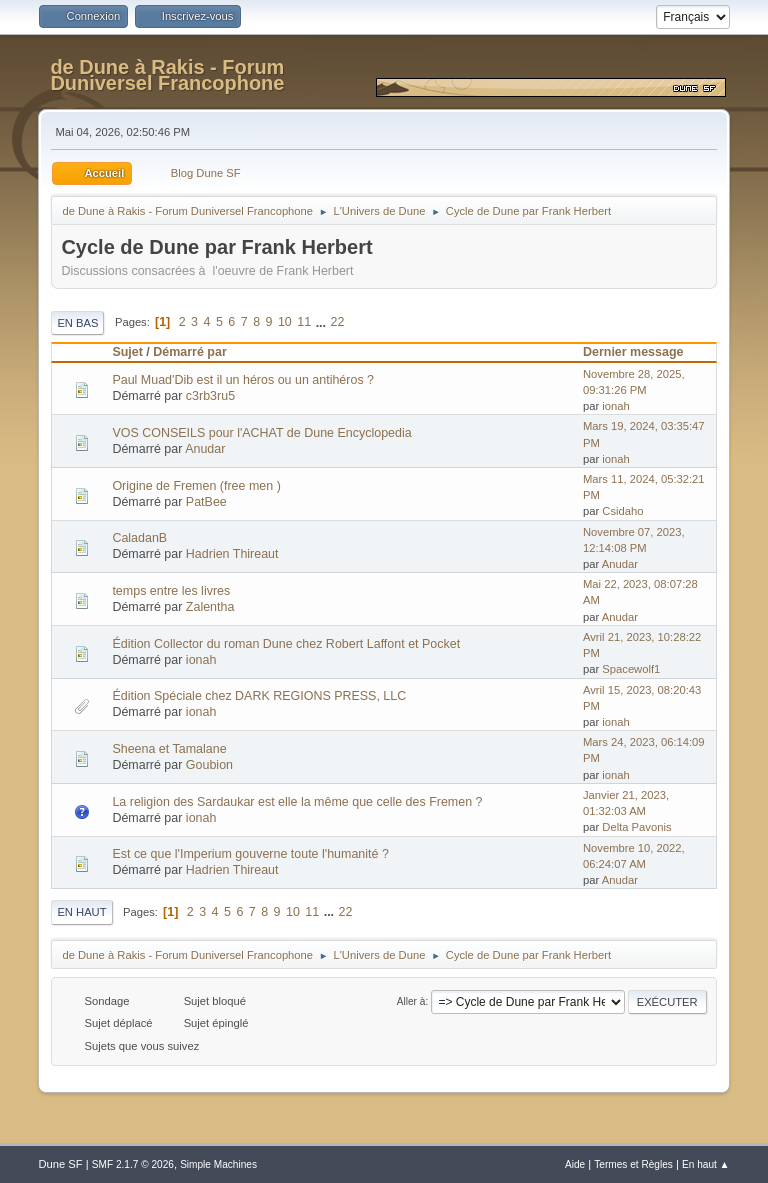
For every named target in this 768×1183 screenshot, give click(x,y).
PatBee (206, 502)
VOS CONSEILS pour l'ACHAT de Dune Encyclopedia (261, 433)
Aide (575, 1164)
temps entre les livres (171, 591)
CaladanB (139, 538)
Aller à (411, 1001)
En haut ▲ (706, 1164)
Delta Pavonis (636, 827)
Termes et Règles (633, 1164)
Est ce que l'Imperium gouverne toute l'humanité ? (250, 854)
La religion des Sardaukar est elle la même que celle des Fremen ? (297, 802)
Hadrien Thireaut (232, 554)
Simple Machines (218, 1164)
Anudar (205, 449)
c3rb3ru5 (210, 396)
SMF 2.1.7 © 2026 (133, 1164)
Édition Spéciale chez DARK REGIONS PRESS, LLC (259, 696)
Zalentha (210, 607)
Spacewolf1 (631, 669)
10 (285, 322)
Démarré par (189, 352)
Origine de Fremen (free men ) (196, 486)
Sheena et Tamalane (169, 749)
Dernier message (642, 352)
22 (337, 322)
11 (304, 322)
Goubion (209, 765)
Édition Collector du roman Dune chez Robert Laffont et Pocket (286, 644)
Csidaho (622, 511)
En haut (81, 912)
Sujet (127, 352)
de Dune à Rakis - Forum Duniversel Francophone (167, 75)
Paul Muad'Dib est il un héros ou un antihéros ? (243, 380)
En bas (77, 323)
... (323, 322)
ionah (615, 406)
